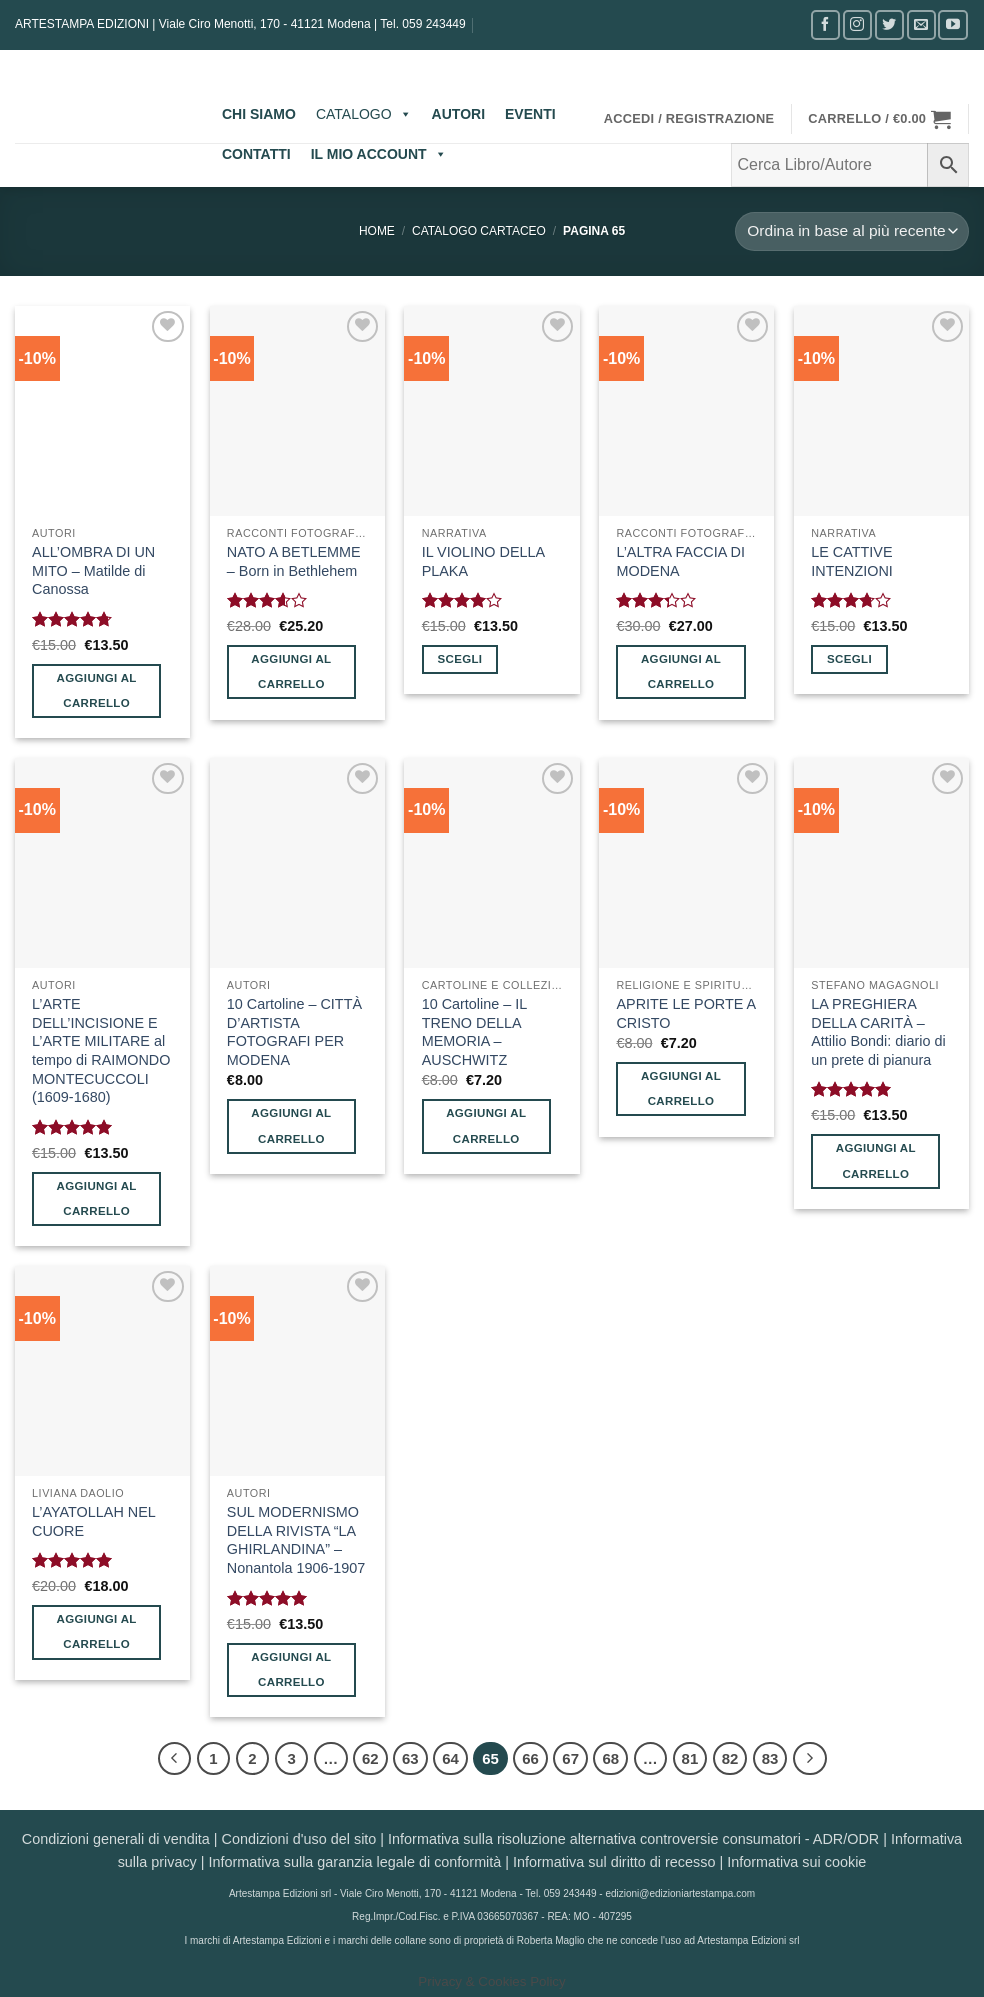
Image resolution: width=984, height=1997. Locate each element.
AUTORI (458, 114)
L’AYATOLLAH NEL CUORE (93, 1521)
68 (610, 1758)
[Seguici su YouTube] (952, 24)
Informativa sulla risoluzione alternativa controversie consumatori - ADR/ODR (633, 1839)
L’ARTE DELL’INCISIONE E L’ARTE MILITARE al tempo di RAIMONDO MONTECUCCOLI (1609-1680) (101, 1051)
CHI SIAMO (259, 114)
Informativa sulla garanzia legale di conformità (355, 1862)
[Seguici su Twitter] (889, 24)
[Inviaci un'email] (921, 24)
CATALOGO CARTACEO (479, 231)
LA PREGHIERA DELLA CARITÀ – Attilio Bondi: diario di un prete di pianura (878, 1032)
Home (377, 231)
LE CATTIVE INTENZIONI (852, 561)
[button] (689, 119)
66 (530, 1758)
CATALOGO (364, 114)
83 (770, 1758)
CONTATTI (256, 154)
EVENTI (530, 114)
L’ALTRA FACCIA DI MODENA (680, 561)
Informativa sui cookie (796, 1862)
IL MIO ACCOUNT (379, 154)
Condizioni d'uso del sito (299, 1839)
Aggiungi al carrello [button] (97, 690)
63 (410, 1758)
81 (690, 1758)
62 (370, 1758)
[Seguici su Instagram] (857, 24)
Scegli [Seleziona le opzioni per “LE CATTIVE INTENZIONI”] (849, 659)
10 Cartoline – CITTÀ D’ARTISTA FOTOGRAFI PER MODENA (294, 1032)
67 (570, 1758)
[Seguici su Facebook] (825, 24)
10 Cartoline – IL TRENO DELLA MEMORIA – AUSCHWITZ (474, 1032)
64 (450, 1758)
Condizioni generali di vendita (116, 1839)
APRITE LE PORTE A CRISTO (685, 1013)
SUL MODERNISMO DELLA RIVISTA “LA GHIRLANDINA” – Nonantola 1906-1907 (296, 1540)
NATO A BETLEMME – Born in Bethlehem (294, 561)
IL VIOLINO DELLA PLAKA (483, 561)
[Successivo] (810, 1759)
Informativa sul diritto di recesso (614, 1862)
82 (730, 1758)
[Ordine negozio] (852, 231)
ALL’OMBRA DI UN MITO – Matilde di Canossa (93, 570)
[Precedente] (175, 1759)
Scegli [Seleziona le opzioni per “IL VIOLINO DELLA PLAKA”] (459, 659)
